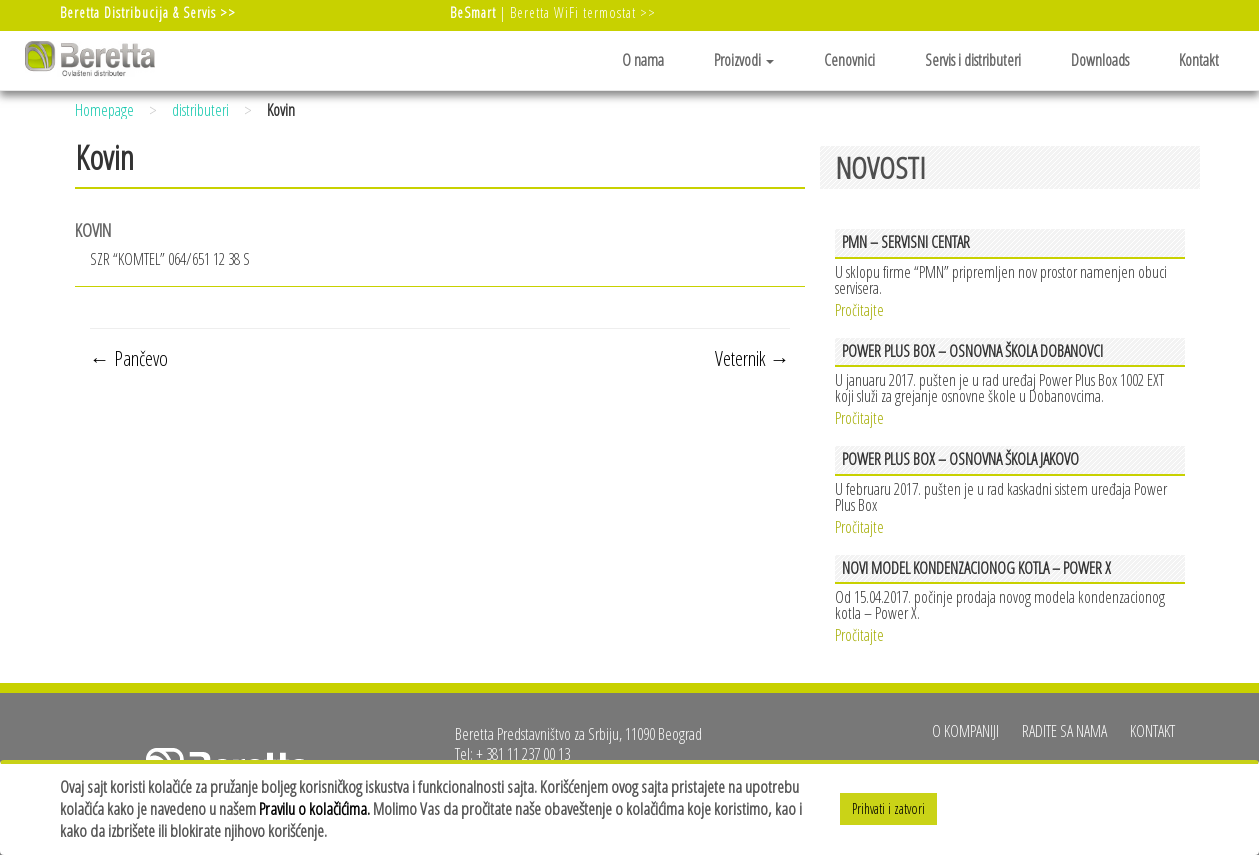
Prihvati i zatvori (888, 808)
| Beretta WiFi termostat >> (553, 12)
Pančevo (129, 358)
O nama (643, 60)
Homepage (104, 110)
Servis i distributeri (973, 60)
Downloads (1100, 60)
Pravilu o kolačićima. (314, 808)
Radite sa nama (1064, 731)
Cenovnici (849, 60)
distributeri (200, 110)
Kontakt (1199, 60)
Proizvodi (744, 60)
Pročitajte (859, 308)
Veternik (752, 358)
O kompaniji (965, 731)
